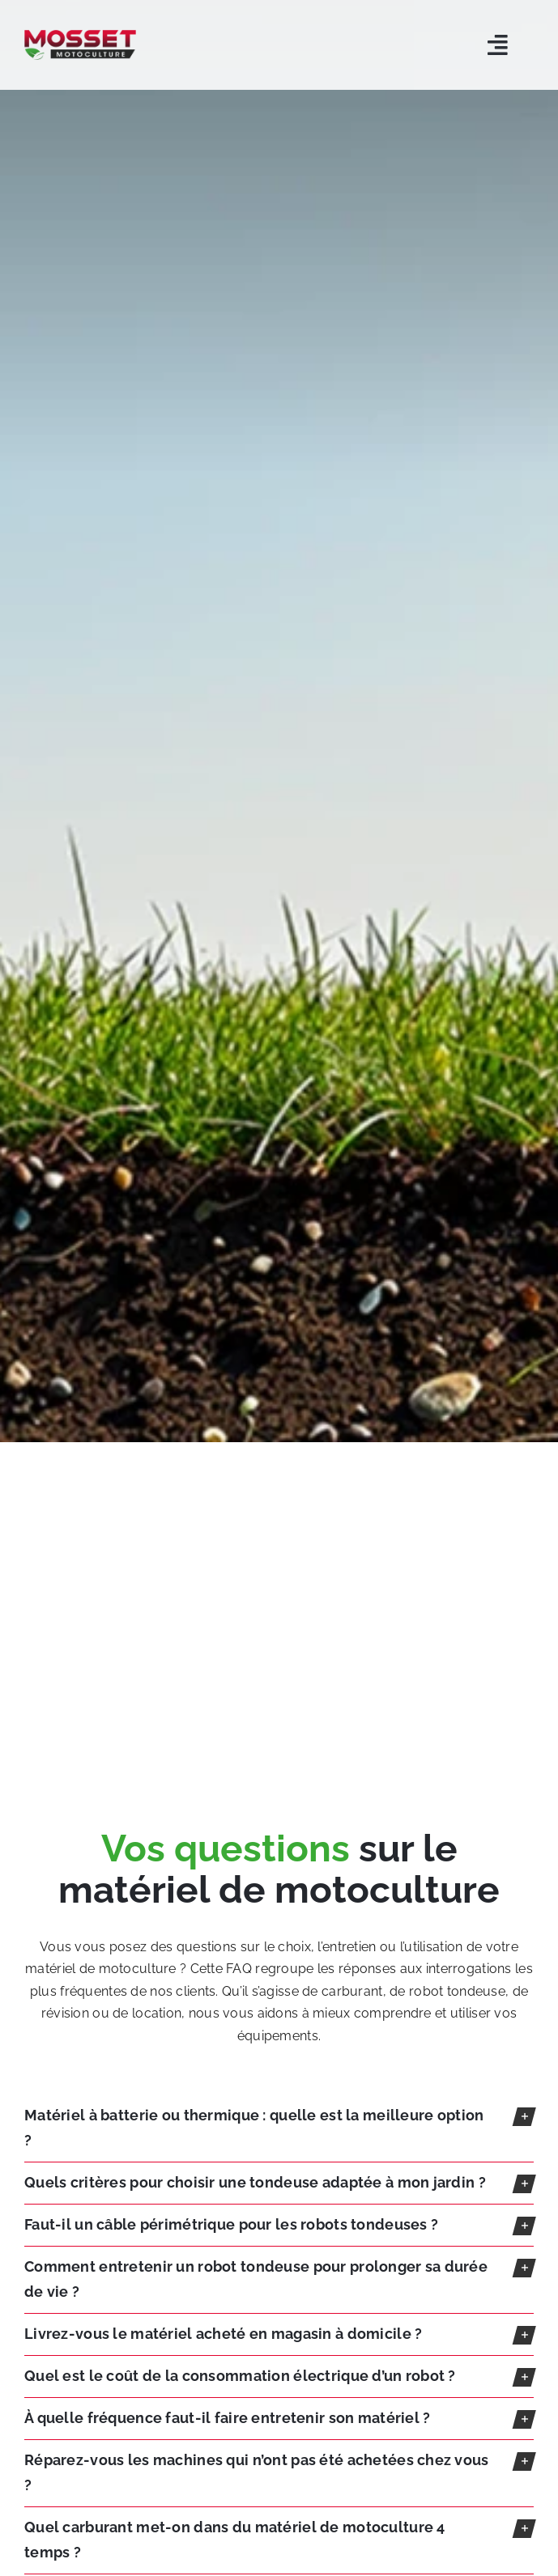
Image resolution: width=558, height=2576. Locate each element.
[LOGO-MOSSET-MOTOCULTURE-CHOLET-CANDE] (80, 37)
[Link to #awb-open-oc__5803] (498, 45)
